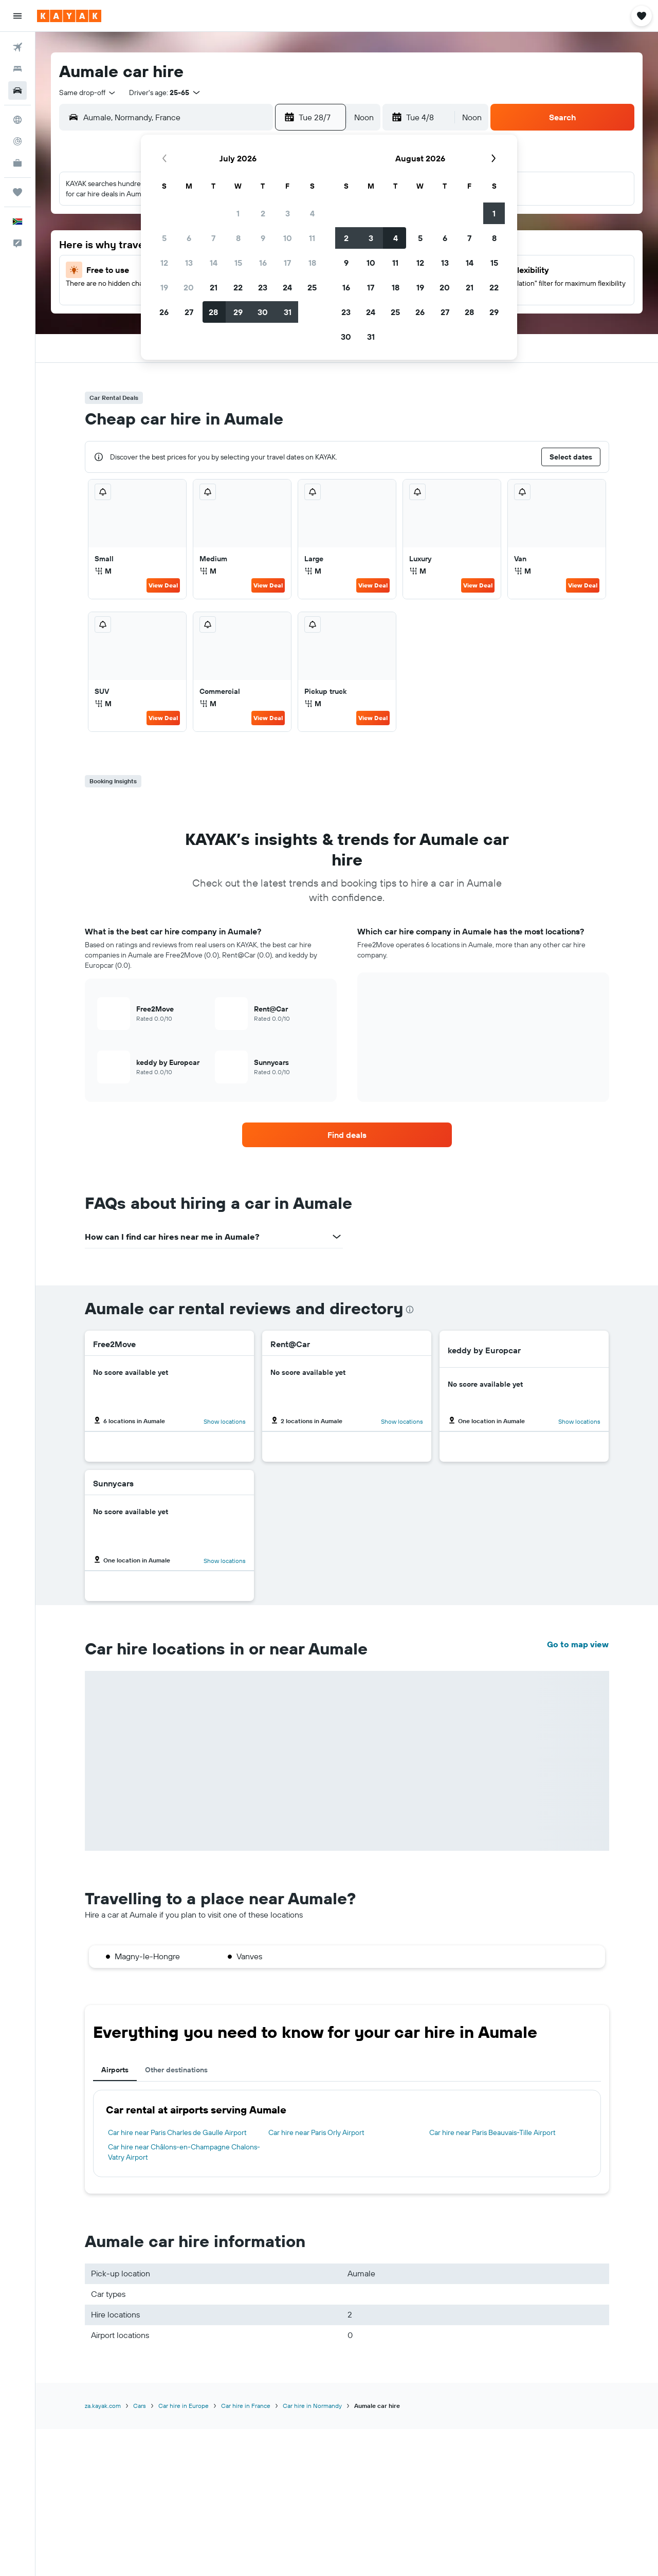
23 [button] (262, 287)
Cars (139, 2405)
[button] (17, 16)
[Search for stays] (17, 69)
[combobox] (88, 92)
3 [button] (287, 213)
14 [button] (213, 262)
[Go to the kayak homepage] (69, 16)
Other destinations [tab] (176, 2069)
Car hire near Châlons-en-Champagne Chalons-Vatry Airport (184, 2152)
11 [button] (312, 238)
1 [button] (238, 213)
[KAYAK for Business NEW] (17, 163)
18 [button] (312, 262)
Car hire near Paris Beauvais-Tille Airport (492, 2132)
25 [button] (312, 287)
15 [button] (238, 262)
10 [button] (287, 238)
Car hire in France (245, 2405)
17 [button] (287, 262)
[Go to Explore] (17, 119)
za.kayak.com (103, 2405)
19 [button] (164, 287)
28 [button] (213, 312)
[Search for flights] (17, 47)
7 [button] (213, 238)
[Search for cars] (17, 90)
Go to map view (578, 1644)
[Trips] (17, 192)
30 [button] (263, 312)
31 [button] (287, 312)
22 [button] (238, 287)
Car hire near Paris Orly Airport (316, 2132)
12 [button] (164, 262)
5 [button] (164, 238)
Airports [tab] (115, 2069)
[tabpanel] (347, 2133)
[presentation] (409, 1309)
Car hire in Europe (183, 2405)
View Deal (163, 585)
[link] (347, 1135)
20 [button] (189, 287)
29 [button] (238, 312)
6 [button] (189, 238)
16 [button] (263, 262)
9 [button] (263, 238)
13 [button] (189, 262)
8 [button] (238, 238)
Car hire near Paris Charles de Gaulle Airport (177, 2132)
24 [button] (287, 287)
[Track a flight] (17, 141)
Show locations (225, 1421)
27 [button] (189, 312)
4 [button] (312, 213)
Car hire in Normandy (312, 2405)
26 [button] (164, 312)
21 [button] (213, 287)
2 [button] (263, 213)
